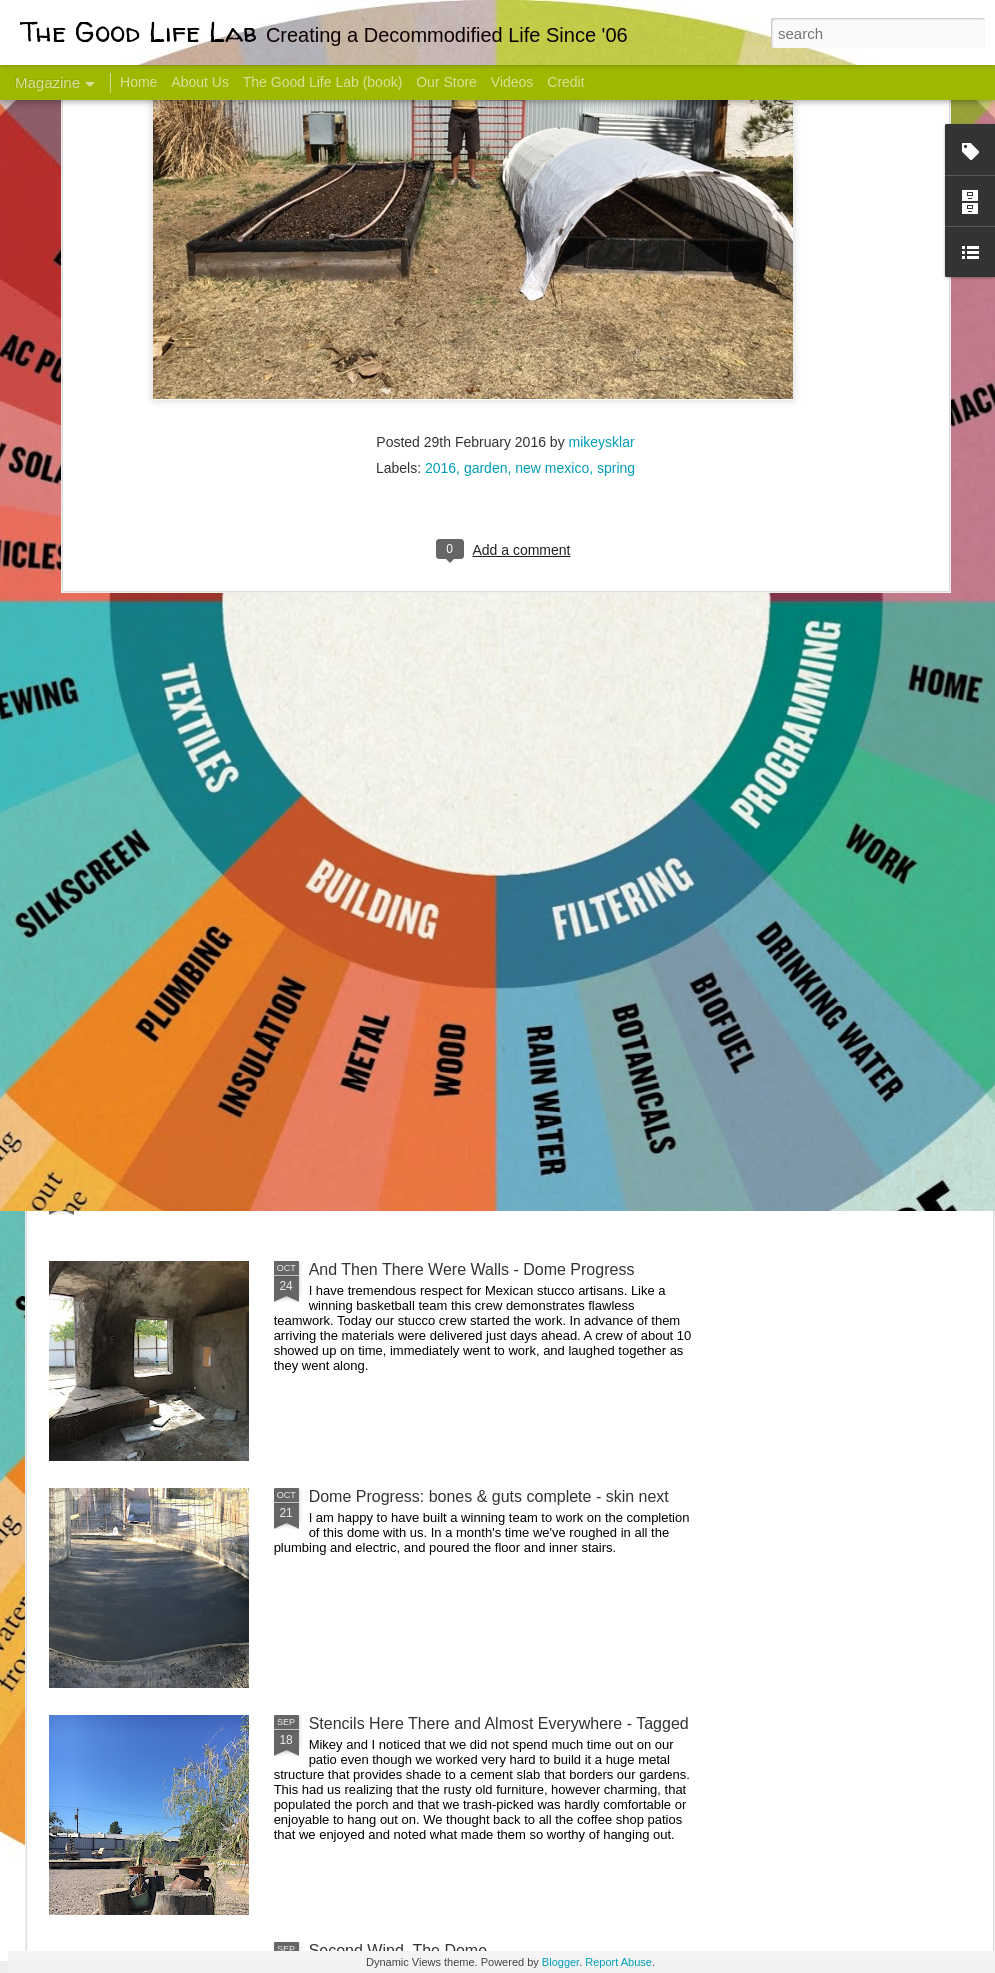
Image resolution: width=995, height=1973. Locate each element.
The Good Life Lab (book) (323, 82)
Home (138, 82)
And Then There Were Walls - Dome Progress (472, 1269)
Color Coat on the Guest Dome (194, 1182)
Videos (512, 82)
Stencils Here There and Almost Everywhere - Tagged (499, 1723)
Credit (565, 82)
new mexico (552, 214)
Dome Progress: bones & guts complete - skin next (489, 1496)
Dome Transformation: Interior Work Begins (462, 955)
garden (486, 214)
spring (616, 214)
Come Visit (831, 786)
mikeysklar (602, 188)
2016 (440, 214)
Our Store (446, 82)
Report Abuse (618, 1962)
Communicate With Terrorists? (388, 795)
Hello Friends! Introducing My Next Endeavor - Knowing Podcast (156, 813)
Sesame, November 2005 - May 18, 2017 (630, 795)
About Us (200, 82)
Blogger (560, 1962)
